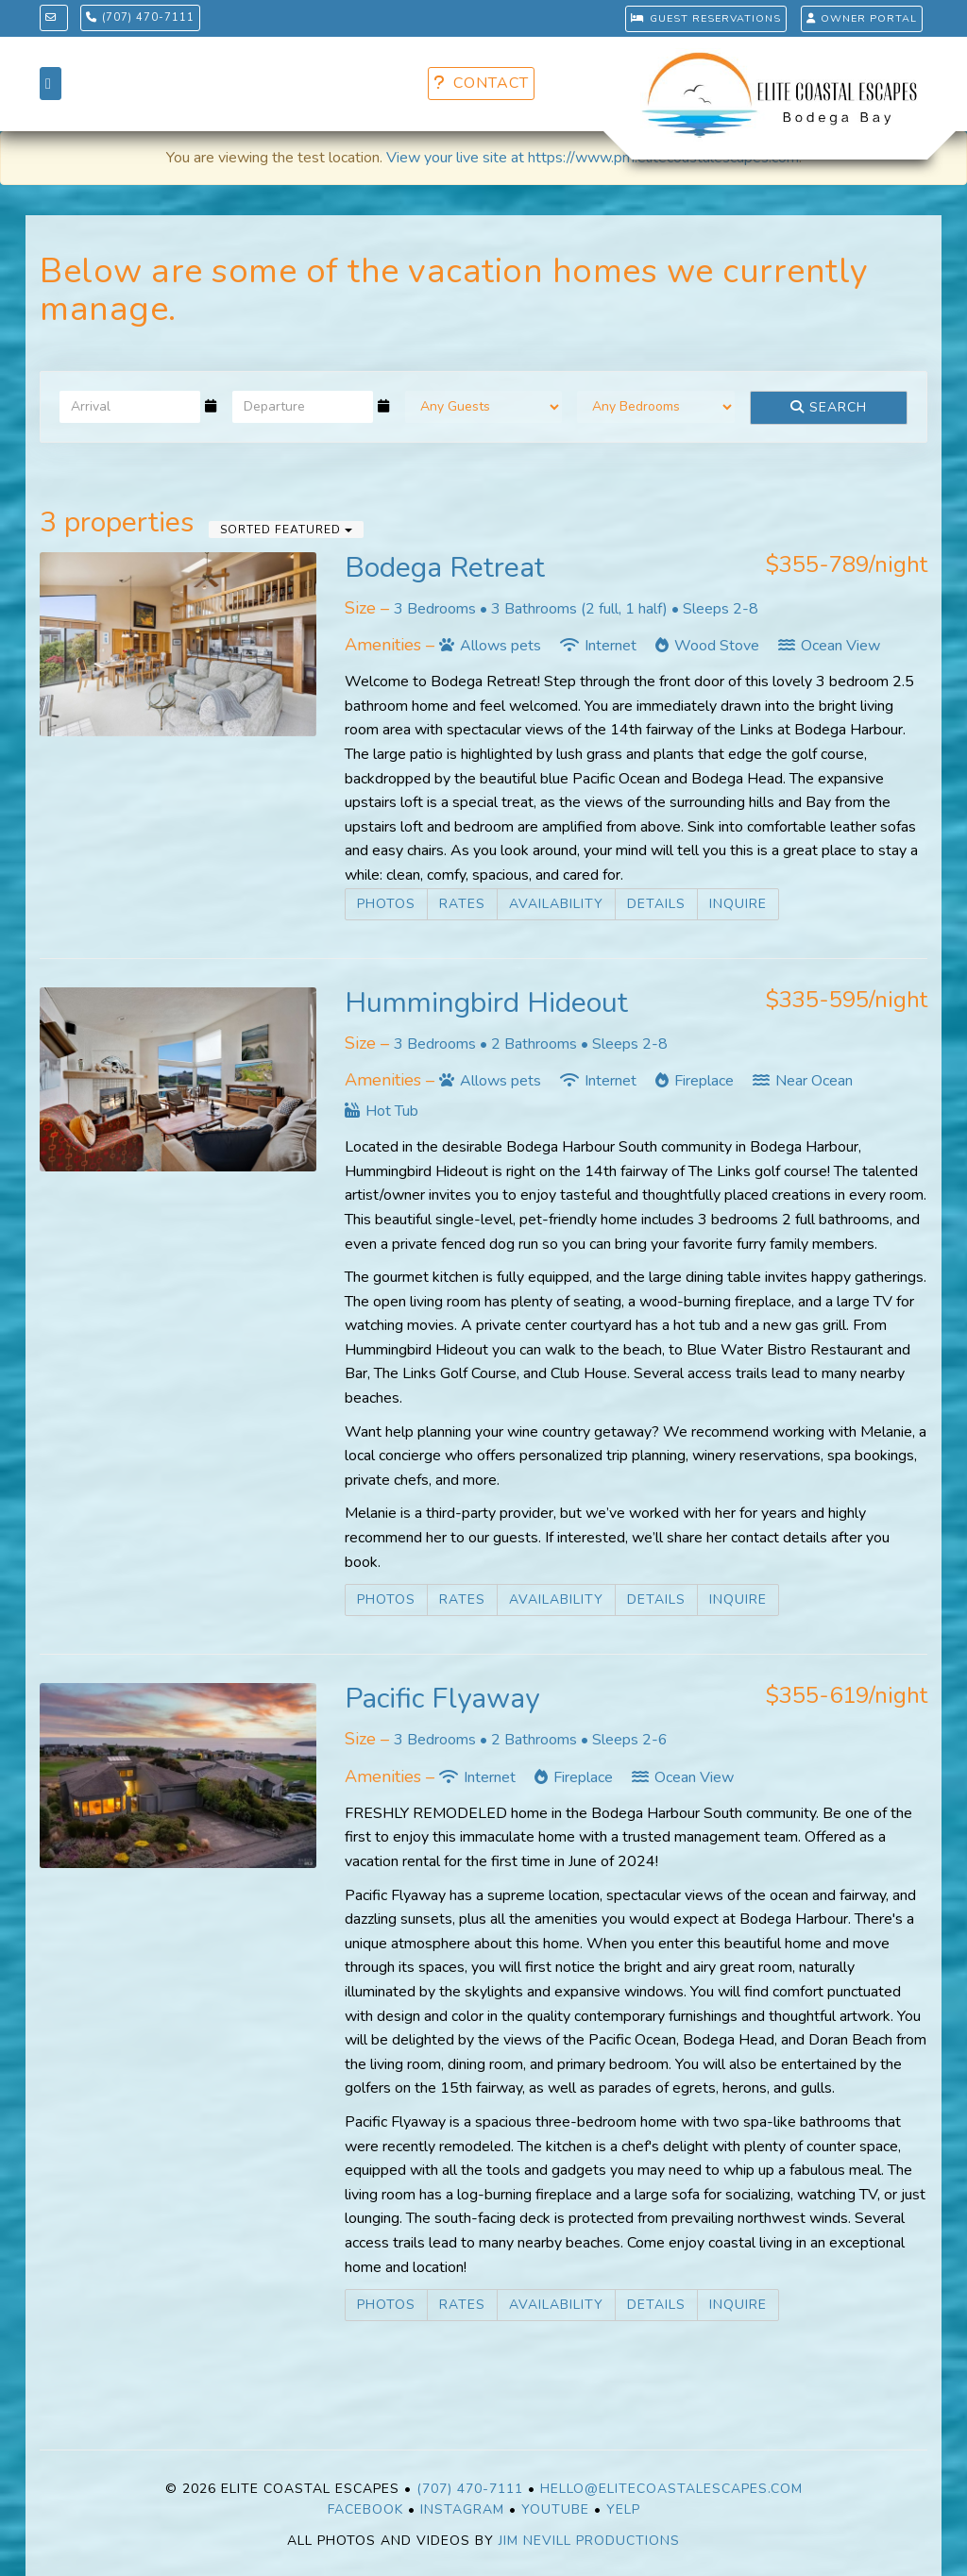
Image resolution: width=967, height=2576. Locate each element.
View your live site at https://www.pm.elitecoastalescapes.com (592, 157)
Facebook (365, 2509)
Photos (386, 904)
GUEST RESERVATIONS (705, 18)
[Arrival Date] (129, 407)
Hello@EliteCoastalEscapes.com (671, 2489)
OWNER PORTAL (861, 18)
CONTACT (481, 83)
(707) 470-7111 (140, 17)
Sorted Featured (286, 529)
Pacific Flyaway (442, 1698)
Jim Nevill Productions (589, 2541)
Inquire (738, 904)
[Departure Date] (302, 407)
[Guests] (484, 407)
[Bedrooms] (656, 407)
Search (828, 407)
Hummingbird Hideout (486, 1003)
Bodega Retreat (445, 567)
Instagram (462, 2509)
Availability (556, 904)
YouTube (555, 2509)
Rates (462, 904)
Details (656, 904)
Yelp (623, 2509)
